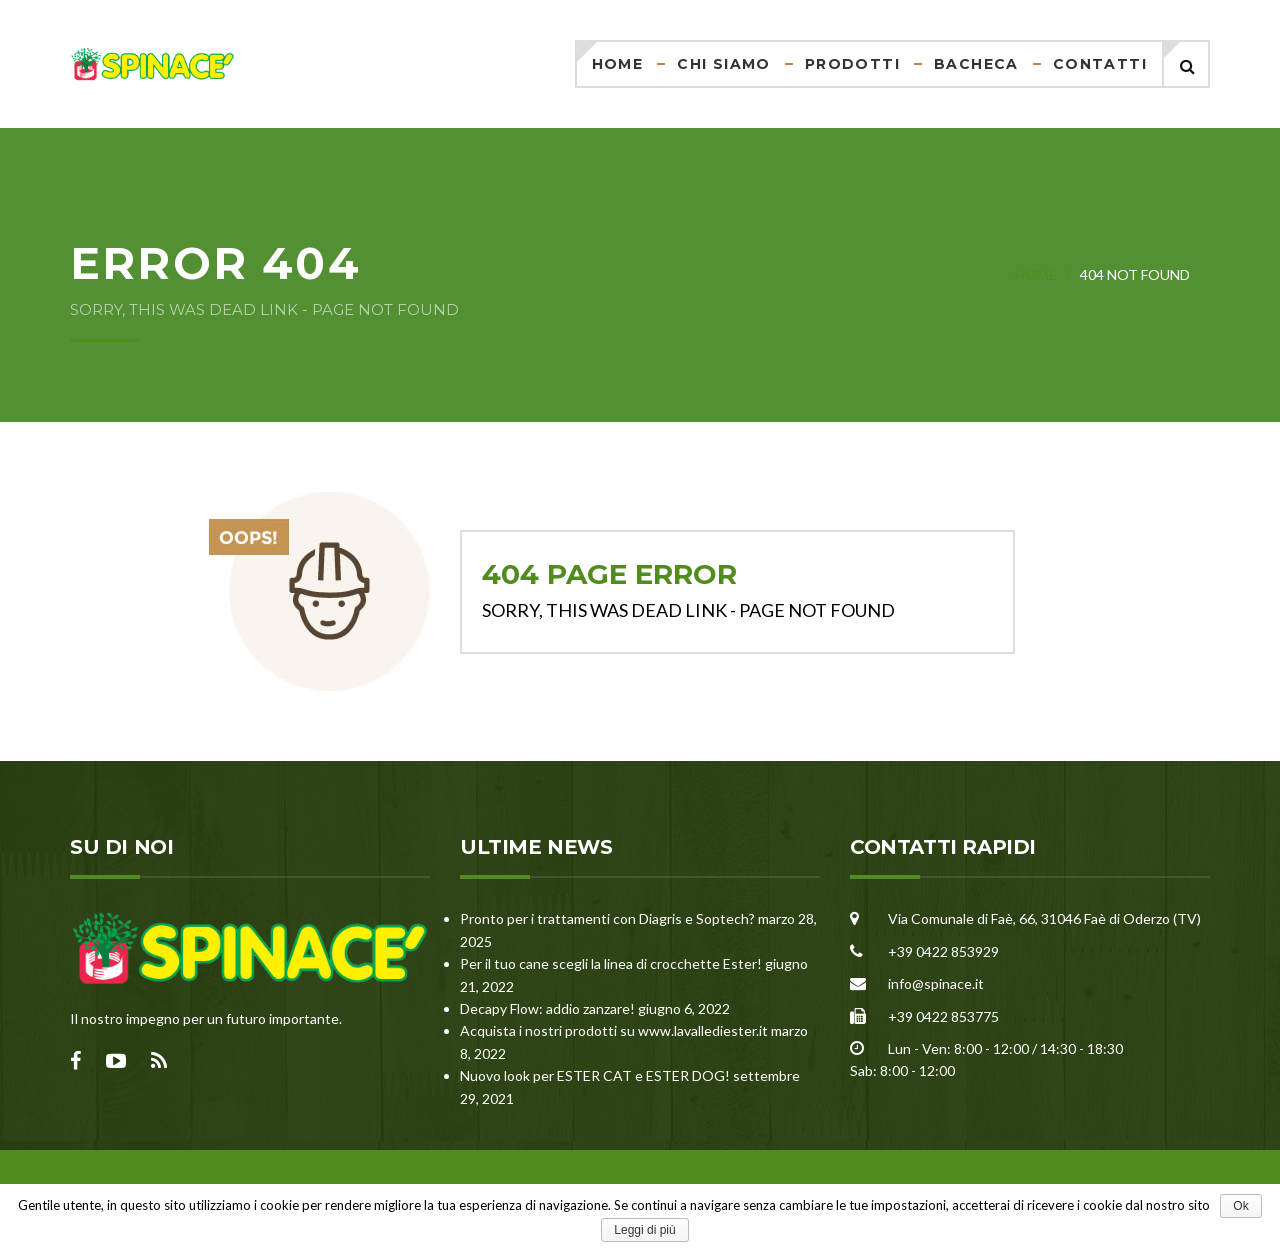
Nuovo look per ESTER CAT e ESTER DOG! (595, 1075)
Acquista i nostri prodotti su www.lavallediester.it (614, 1030)
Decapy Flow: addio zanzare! (547, 1008)
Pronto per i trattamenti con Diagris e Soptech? (607, 918)
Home (618, 64)
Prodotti (852, 64)
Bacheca (976, 64)
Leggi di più (644, 1230)
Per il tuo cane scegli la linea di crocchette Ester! (611, 963)
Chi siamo (724, 64)
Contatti (1100, 64)
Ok (1240, 1206)
